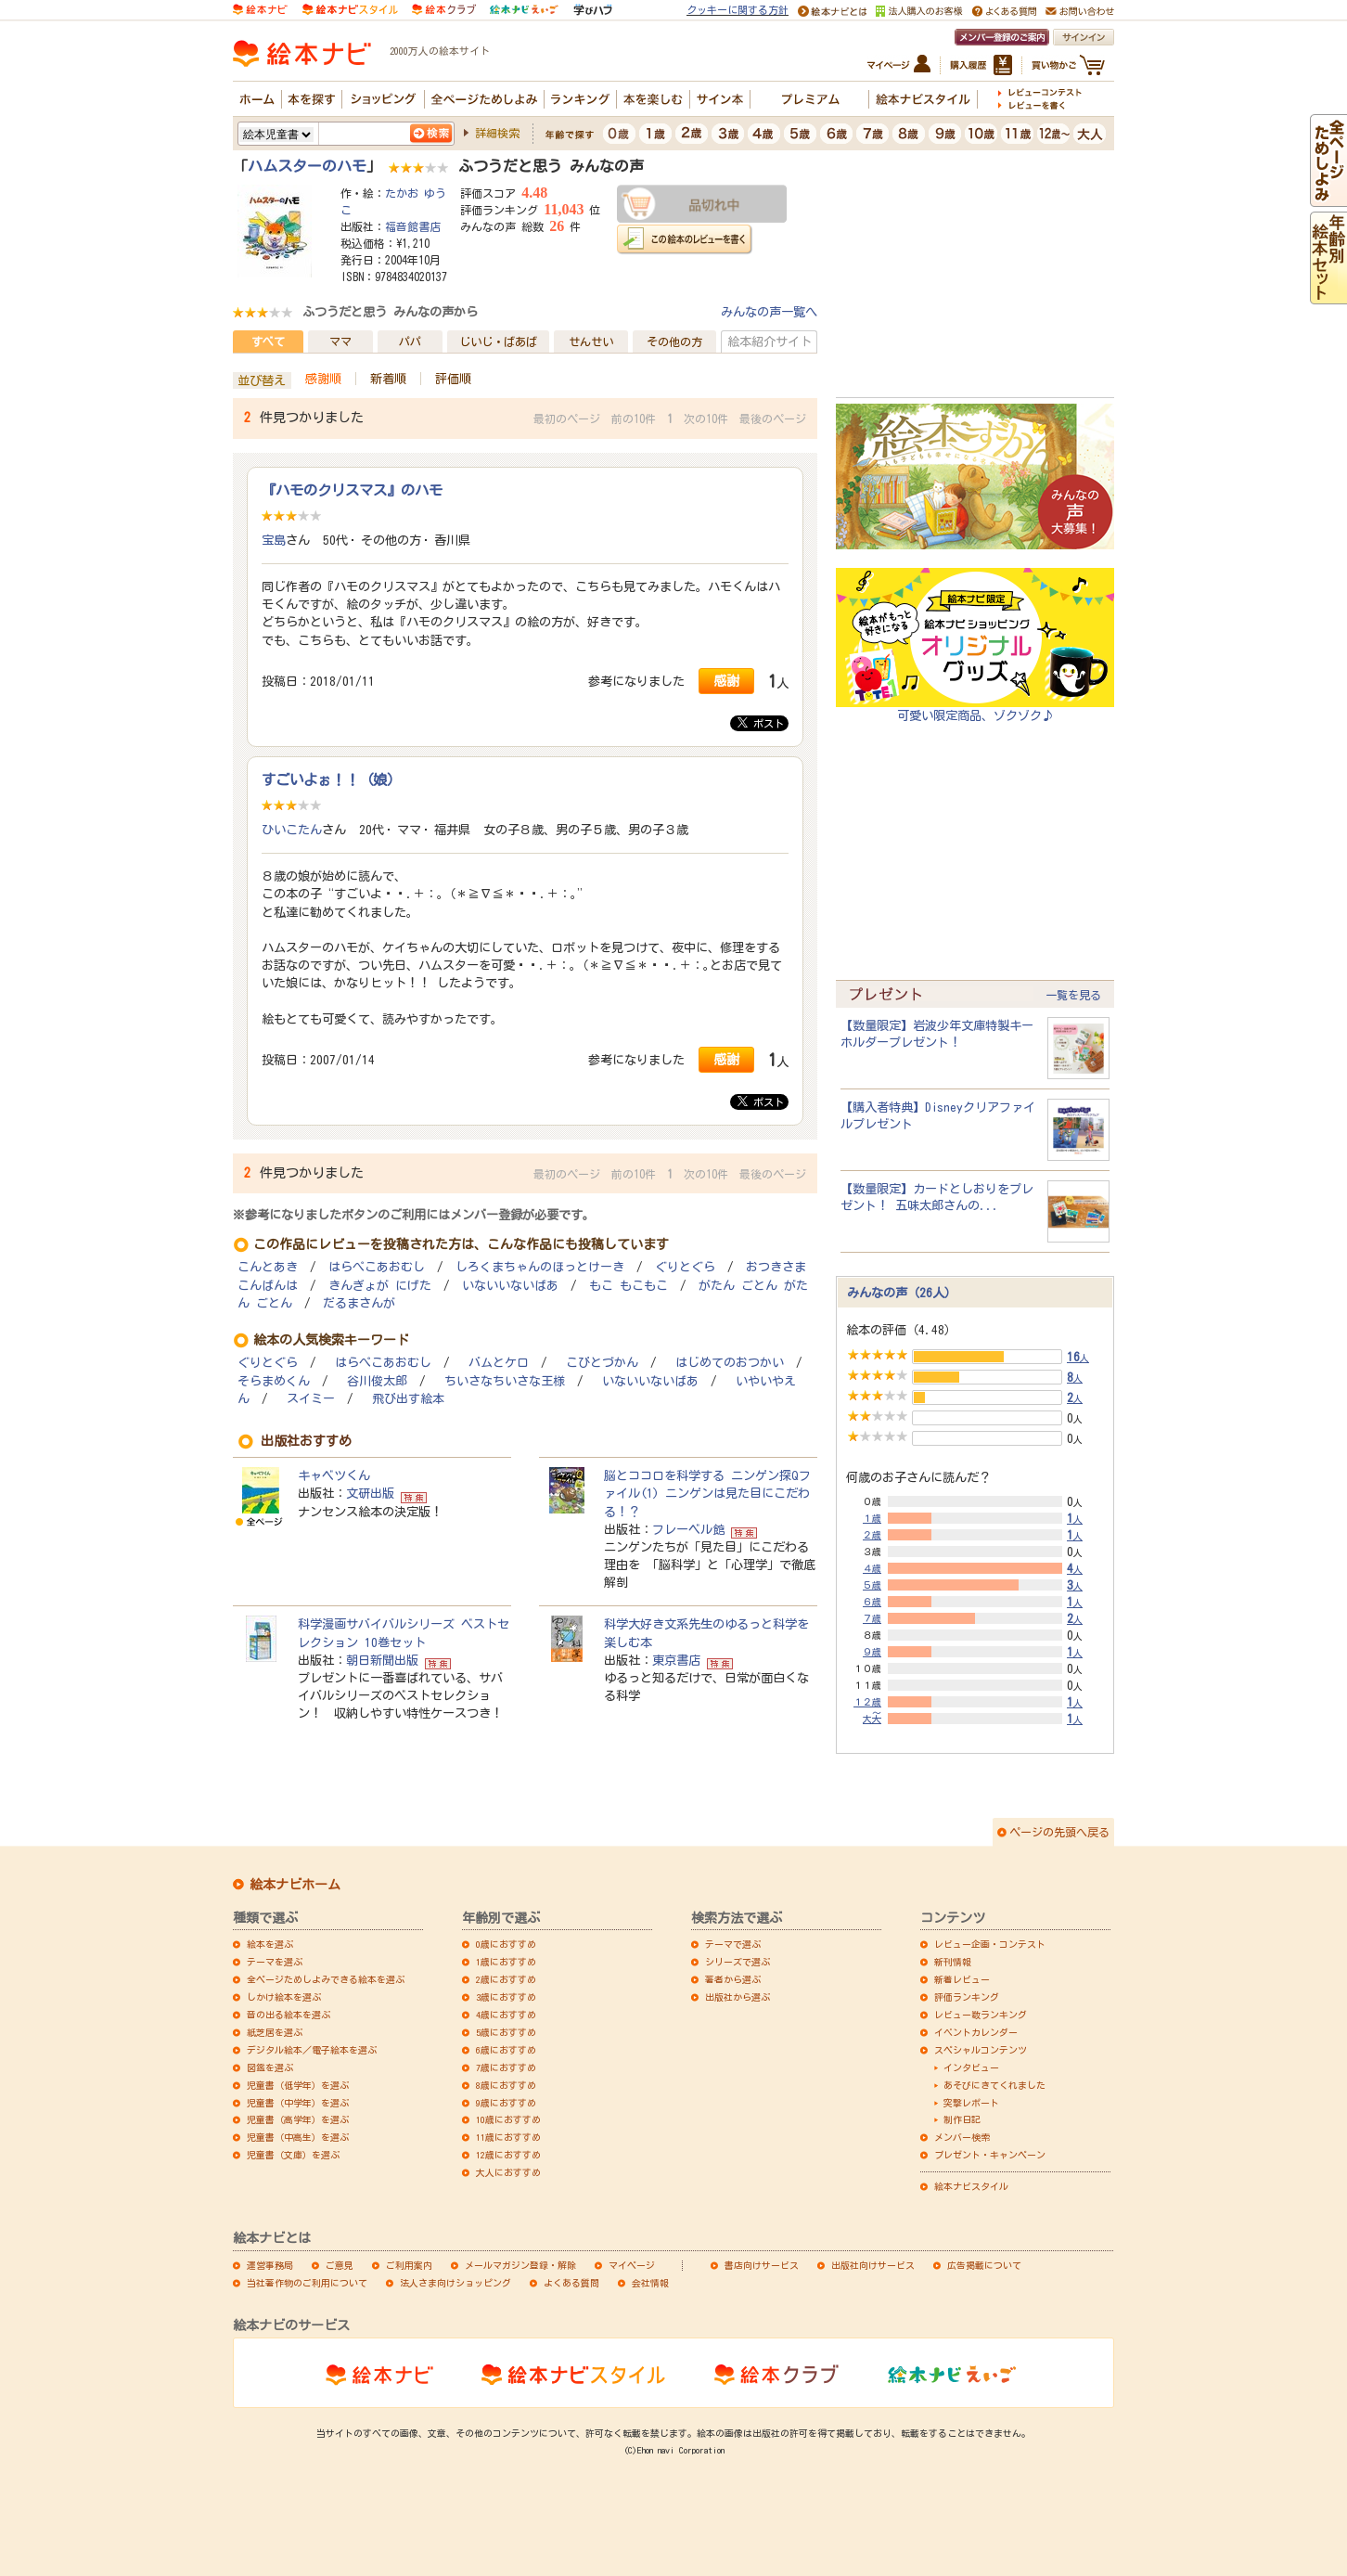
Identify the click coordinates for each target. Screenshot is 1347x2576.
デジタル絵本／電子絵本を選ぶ (312, 2049)
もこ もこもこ (628, 1286)
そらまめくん (273, 1381)
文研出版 (370, 1493)
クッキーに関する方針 (737, 10)
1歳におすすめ (506, 1961)
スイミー (311, 1399)
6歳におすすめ (506, 2049)
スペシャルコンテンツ (980, 2049)
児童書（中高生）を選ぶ (298, 2137)
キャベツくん (334, 1475)
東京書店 (676, 1660)
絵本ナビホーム (295, 1884)
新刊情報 (952, 1961)
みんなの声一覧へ (769, 311)
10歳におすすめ (508, 2119)
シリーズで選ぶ (737, 1961)
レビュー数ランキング (980, 2014)
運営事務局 (270, 2265)
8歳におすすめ (506, 2085)
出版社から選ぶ (737, 1997)
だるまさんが (359, 1303)
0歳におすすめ (506, 1944)
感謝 (726, 681)
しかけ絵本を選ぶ (284, 1997)
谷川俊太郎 (377, 1381)
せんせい (591, 341)
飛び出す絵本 (408, 1399)
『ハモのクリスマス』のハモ (352, 490)
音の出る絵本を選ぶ (288, 2014)
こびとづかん (602, 1363)
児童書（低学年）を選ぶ (298, 2085)
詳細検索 (497, 132)
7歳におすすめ (506, 2067)
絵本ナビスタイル (971, 2186)
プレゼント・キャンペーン (990, 2154)
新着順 (388, 378)
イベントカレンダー (976, 2032)
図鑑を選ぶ (270, 2067)
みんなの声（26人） (901, 1292)
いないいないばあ (510, 1286)
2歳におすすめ (506, 1979)
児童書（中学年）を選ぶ (298, 2102)
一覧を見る (1073, 994)
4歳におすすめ (506, 2014)
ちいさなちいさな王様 (504, 1381)
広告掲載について (984, 2265)
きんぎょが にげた (379, 1286)
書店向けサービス (762, 2265)
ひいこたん (292, 829)
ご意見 (339, 2265)
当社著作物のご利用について (307, 2282)
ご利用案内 (409, 2265)
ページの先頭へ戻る (1059, 1831)
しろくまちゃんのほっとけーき (539, 1267)
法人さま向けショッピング (455, 2282)
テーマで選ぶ (733, 1944)
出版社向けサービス (873, 2265)
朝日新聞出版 (382, 1660)
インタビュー (971, 2067)
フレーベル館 (688, 1529)
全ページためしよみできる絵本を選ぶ (325, 1979)
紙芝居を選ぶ (274, 2032)
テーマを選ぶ (274, 1961)
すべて (268, 341)
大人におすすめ (508, 2172)
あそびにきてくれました (994, 2085)
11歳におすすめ (508, 2137)
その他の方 (674, 341)
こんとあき (267, 1267)
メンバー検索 (962, 2137)
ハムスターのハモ (307, 166)
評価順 (453, 378)
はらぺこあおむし (376, 1267)
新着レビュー (962, 1979)
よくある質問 (571, 2282)
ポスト (761, 722)
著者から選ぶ (733, 1979)
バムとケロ (498, 1363)
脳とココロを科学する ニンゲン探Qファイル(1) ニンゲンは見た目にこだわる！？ (707, 1493)
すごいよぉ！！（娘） (331, 779)
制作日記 (962, 2119)
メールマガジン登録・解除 (520, 2265)
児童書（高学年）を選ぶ (298, 2119)
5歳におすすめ (506, 2032)
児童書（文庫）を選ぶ (293, 2154)
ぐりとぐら (685, 1267)
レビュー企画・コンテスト (990, 1944)
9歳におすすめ (506, 2102)
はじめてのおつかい (729, 1363)
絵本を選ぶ (270, 1944)
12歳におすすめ (508, 2154)
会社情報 (650, 2282)
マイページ (632, 2265)
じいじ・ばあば (498, 341)
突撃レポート (971, 2102)
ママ (340, 341)
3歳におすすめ (506, 1997)
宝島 (274, 540)
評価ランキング (966, 1997)
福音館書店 (413, 226)
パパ (410, 341)
